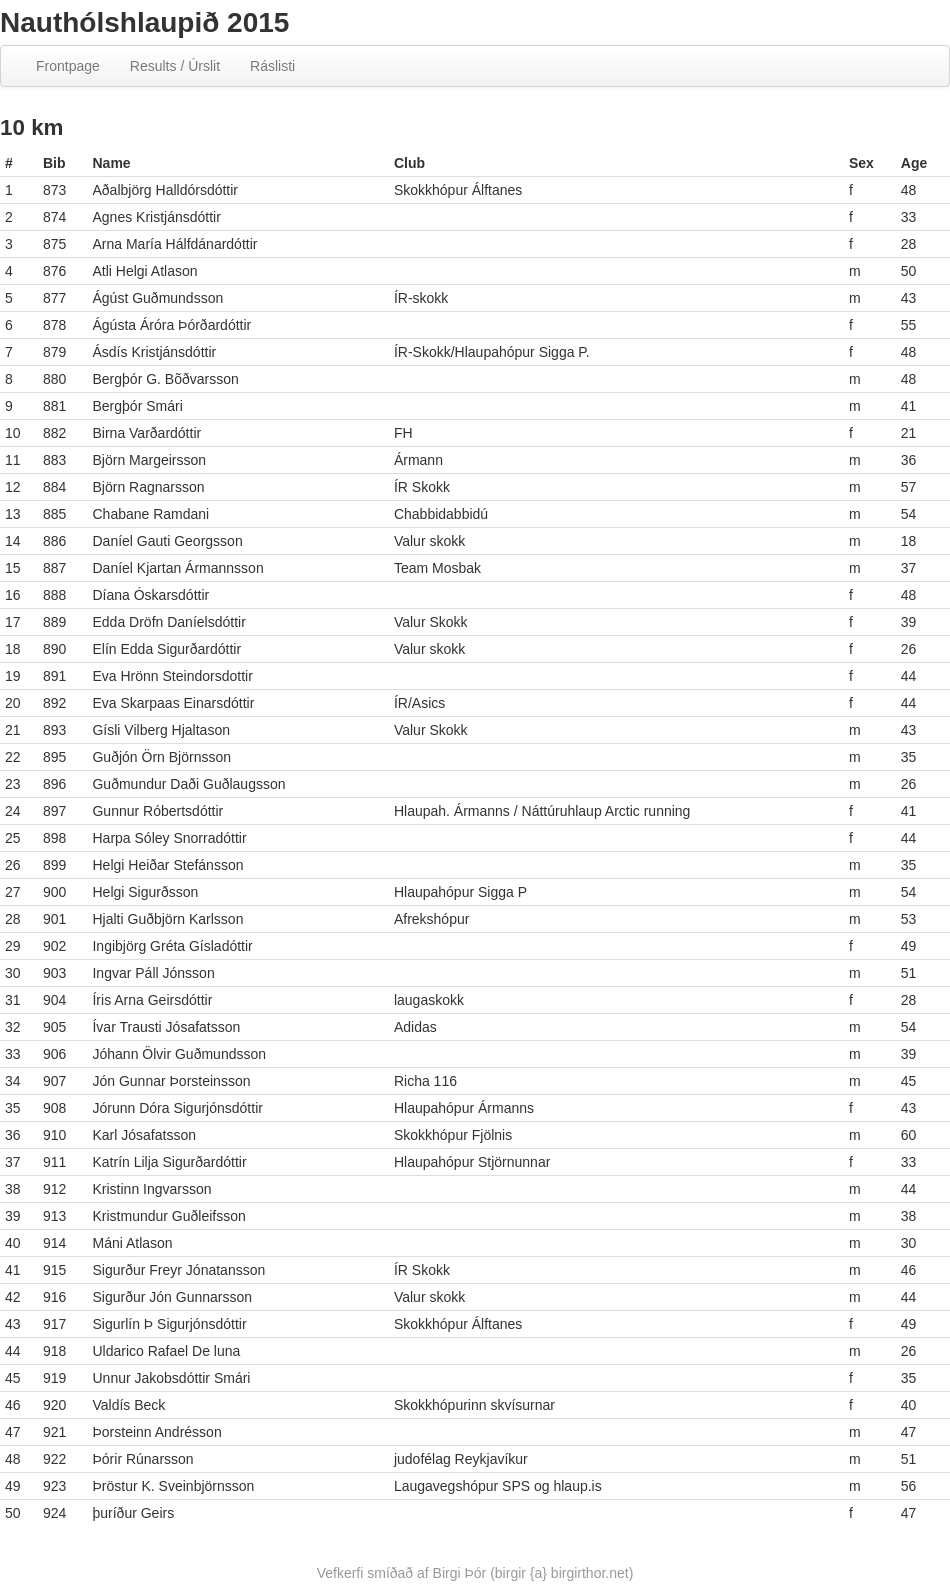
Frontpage (68, 66)
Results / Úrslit (175, 66)
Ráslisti (272, 66)
